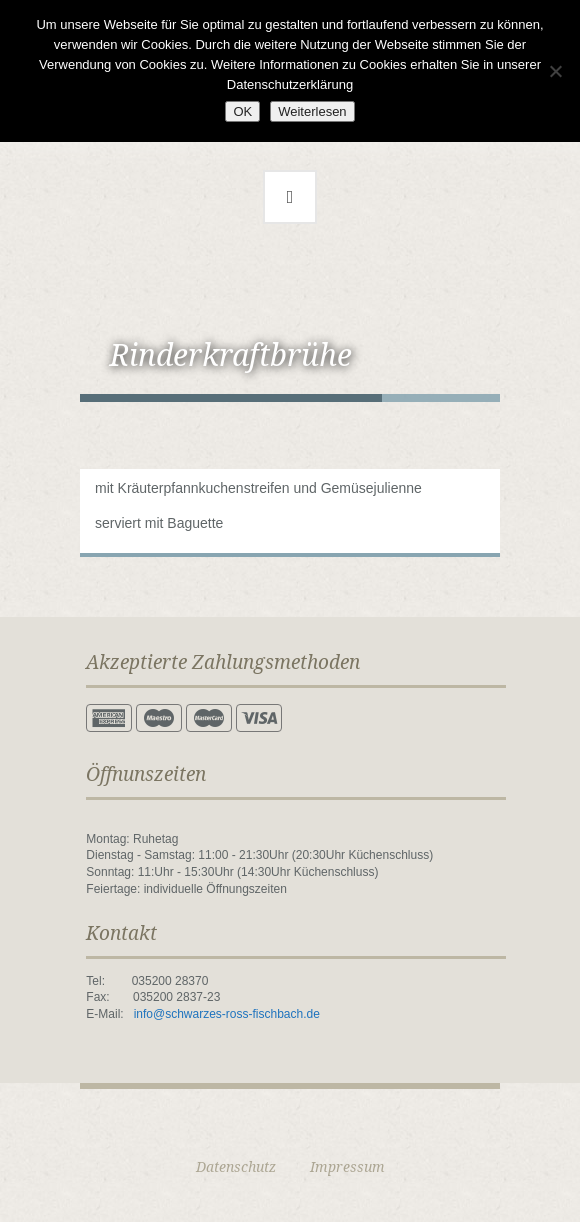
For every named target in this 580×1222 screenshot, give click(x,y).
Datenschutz (236, 1167)
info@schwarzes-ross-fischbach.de (227, 1014)
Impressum (347, 1167)
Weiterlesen (312, 111)
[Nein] (555, 71)
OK (242, 111)
